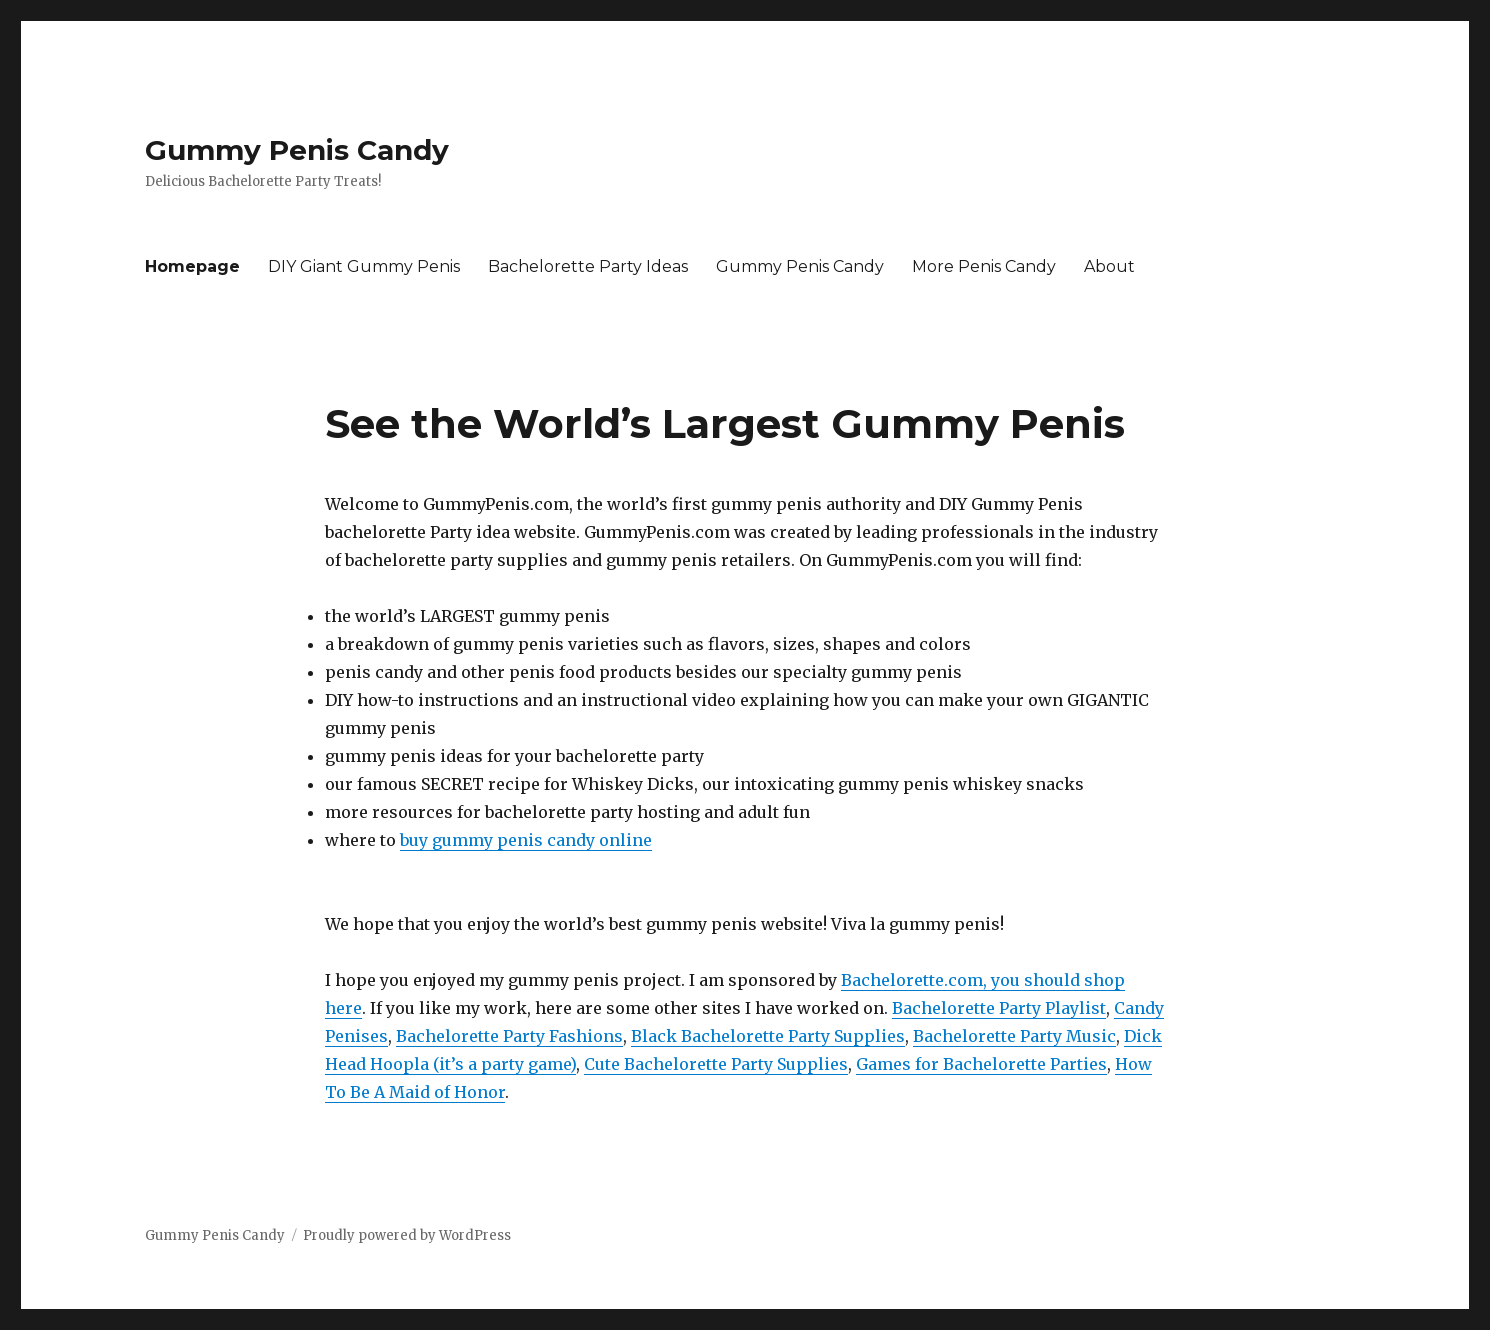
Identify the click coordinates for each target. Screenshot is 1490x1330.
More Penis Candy (984, 266)
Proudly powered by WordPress (407, 1235)
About (1109, 266)
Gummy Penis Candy (297, 150)
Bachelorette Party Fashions (509, 1036)
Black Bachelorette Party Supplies (768, 1036)
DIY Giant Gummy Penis (364, 266)
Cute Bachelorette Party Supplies (716, 1064)
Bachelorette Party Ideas (588, 266)
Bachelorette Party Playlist (999, 1008)
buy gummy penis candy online (526, 840)
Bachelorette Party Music (1014, 1036)
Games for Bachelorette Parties (981, 1064)
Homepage (192, 266)
